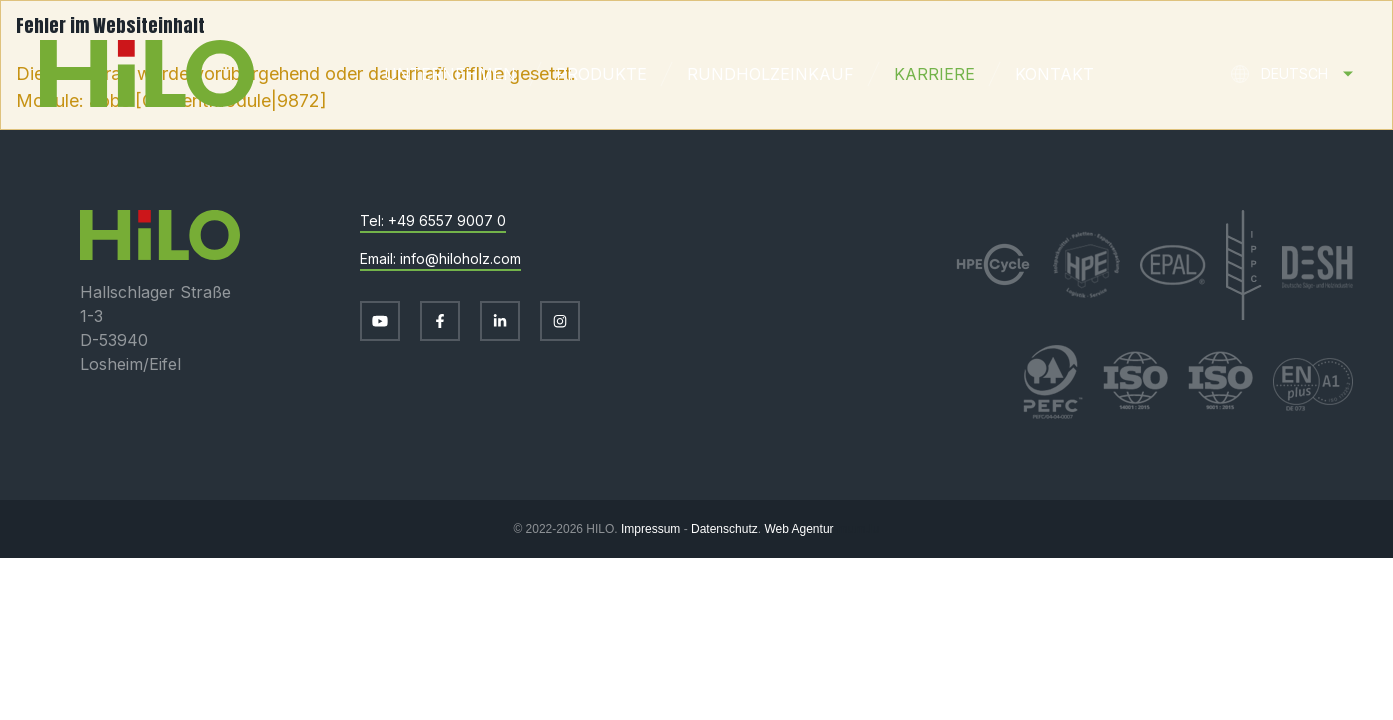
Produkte (601, 74)
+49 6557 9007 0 (447, 220)
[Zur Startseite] (127, 73)
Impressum (650, 529)
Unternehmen (450, 74)
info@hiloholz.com (460, 258)
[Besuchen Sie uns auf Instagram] (560, 321)
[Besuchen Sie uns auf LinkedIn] (500, 321)
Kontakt (1054, 74)
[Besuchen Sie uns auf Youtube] (380, 321)
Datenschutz (724, 529)
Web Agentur (798, 529)
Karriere (934, 74)
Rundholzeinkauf (770, 74)
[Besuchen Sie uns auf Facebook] (440, 321)
